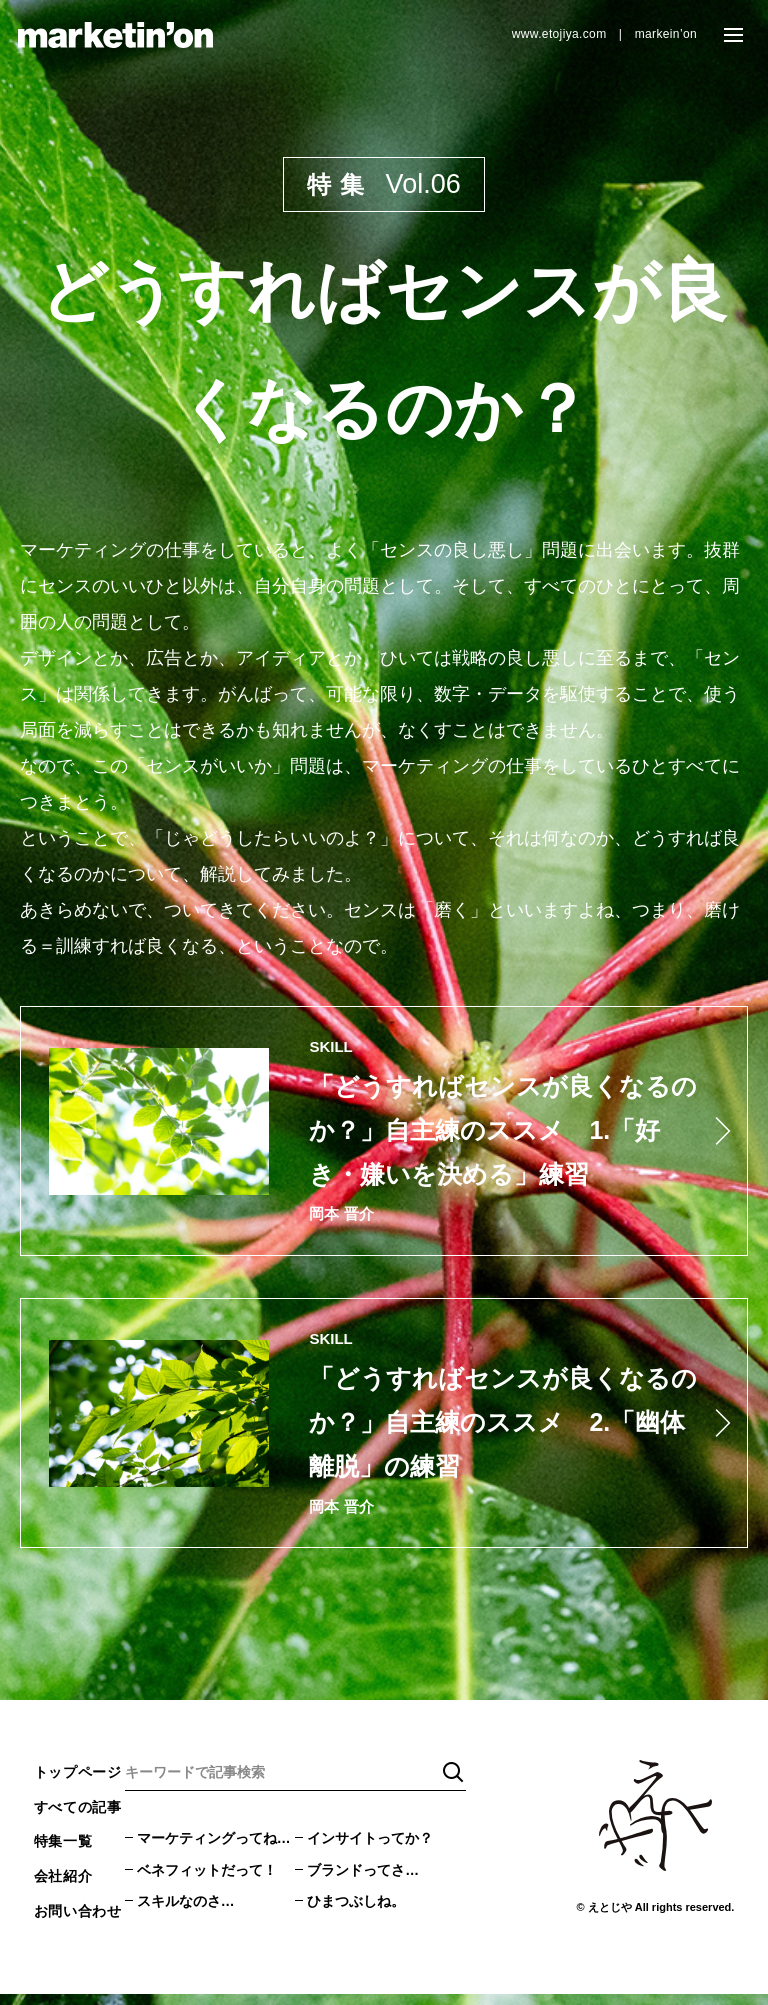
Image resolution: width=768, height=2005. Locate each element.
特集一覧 (63, 1853)
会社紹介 (63, 1888)
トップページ (78, 1783)
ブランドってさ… (363, 1881)
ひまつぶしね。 (356, 1913)
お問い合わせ (78, 1922)
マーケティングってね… (214, 1849)
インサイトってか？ (370, 1849)
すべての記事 (78, 1818)
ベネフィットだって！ (207, 1881)
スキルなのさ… (186, 1913)
